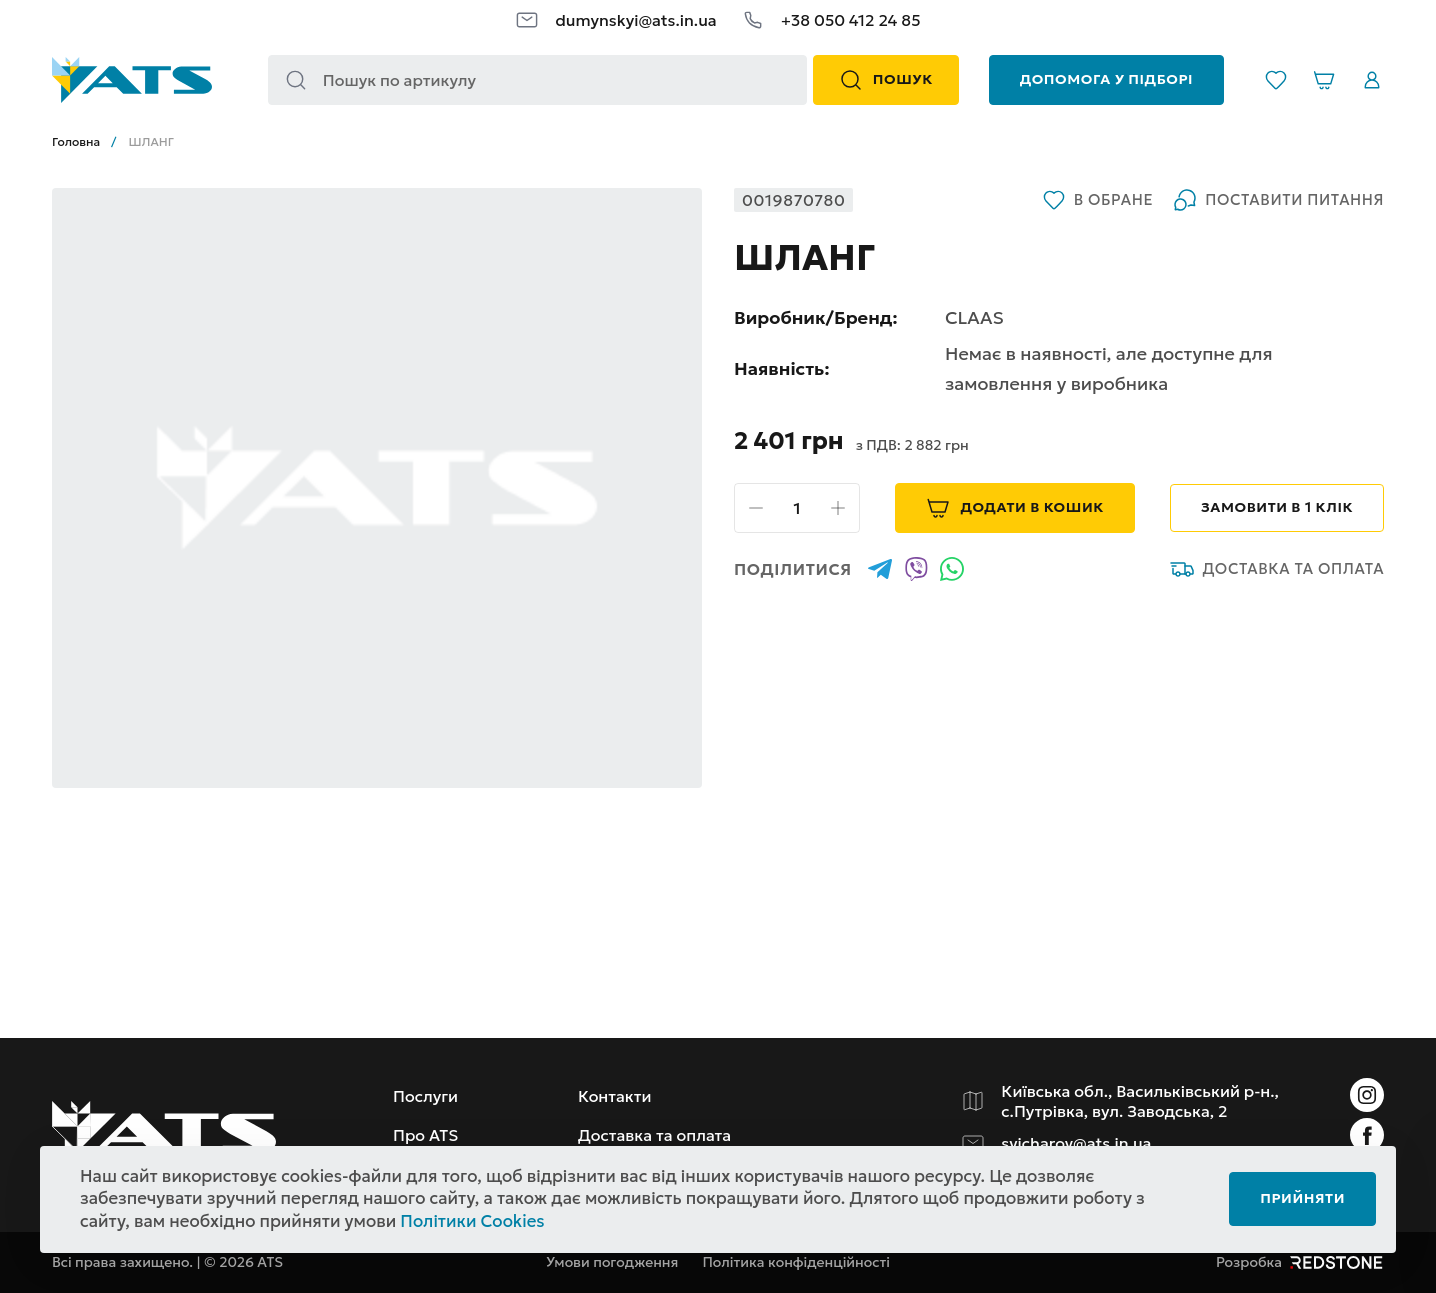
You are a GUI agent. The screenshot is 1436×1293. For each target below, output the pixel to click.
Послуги (425, 1096)
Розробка (1300, 1262)
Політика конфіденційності (796, 1262)
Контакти (615, 1096)
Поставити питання (1278, 200)
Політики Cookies (472, 1221)
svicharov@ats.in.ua (1076, 1143)
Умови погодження (612, 1262)
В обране (1097, 200)
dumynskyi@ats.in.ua (635, 20)
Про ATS (425, 1135)
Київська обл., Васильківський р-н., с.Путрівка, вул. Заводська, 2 (1140, 1101)
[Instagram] (1367, 1095)
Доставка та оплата (1277, 569)
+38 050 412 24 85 (851, 20)
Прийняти (1302, 1198)
